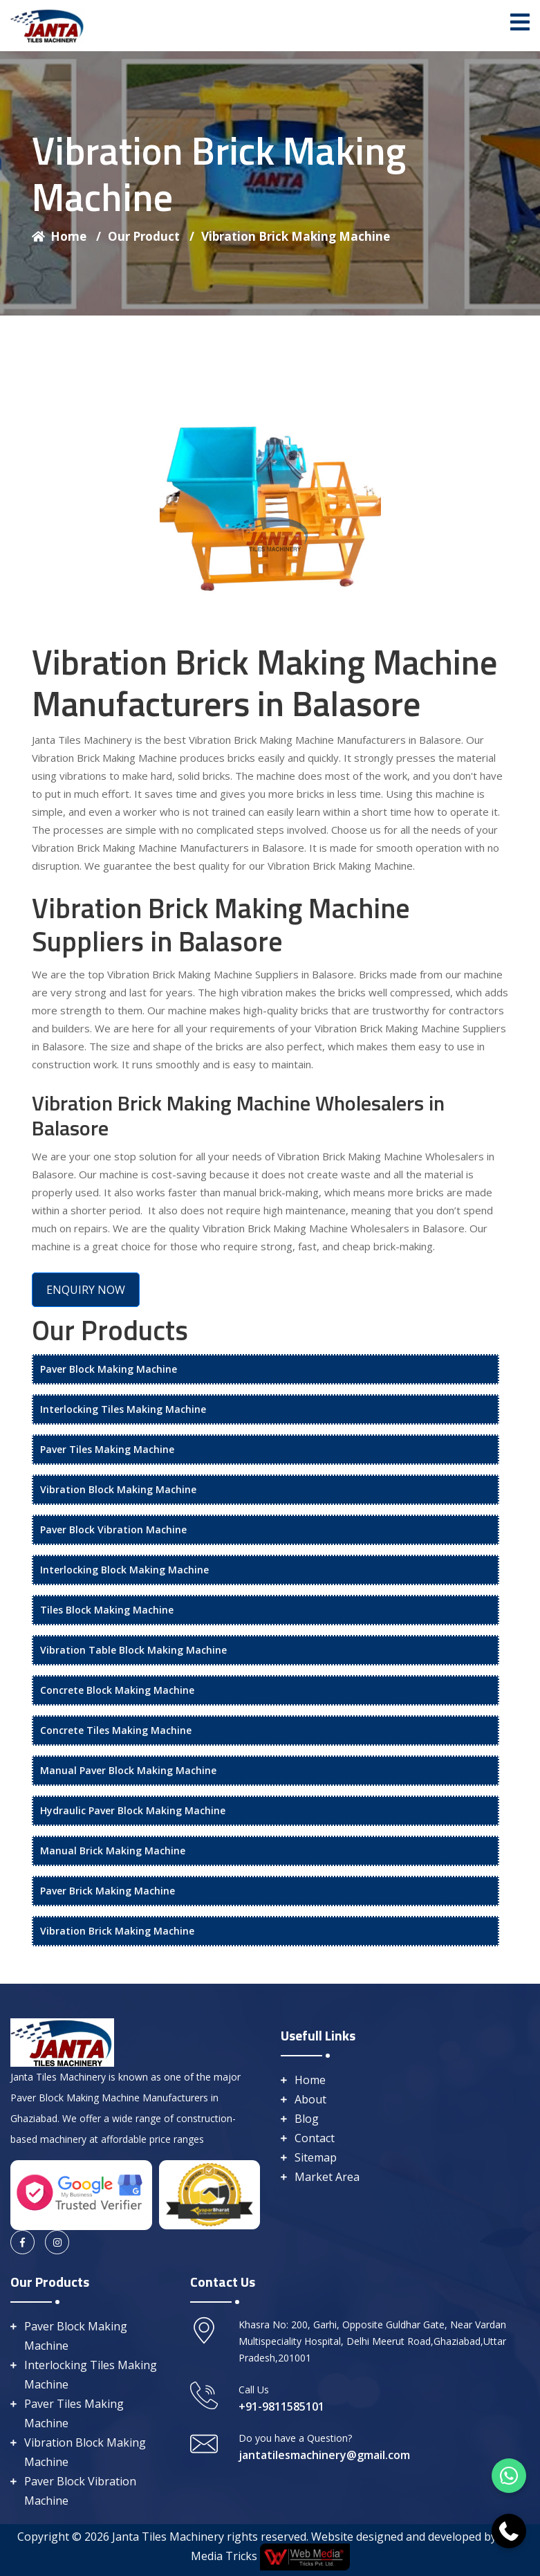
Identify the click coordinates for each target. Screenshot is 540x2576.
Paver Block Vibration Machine (113, 1529)
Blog (307, 2118)
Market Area (327, 2176)
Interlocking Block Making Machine (124, 1569)
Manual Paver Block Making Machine (128, 1770)
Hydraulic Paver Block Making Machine (132, 1810)
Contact (315, 2138)
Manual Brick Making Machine (112, 1850)
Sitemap (316, 2157)
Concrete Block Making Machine (117, 1690)
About (310, 2099)
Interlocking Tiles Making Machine (123, 1409)
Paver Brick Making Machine (107, 1890)
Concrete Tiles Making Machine (116, 1730)
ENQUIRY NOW (85, 1289)
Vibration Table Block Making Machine (133, 1649)
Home (66, 236)
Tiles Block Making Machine (107, 1609)
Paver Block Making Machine (108, 1369)
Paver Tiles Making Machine (107, 1449)
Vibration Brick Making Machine (295, 236)
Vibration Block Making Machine (118, 1489)
